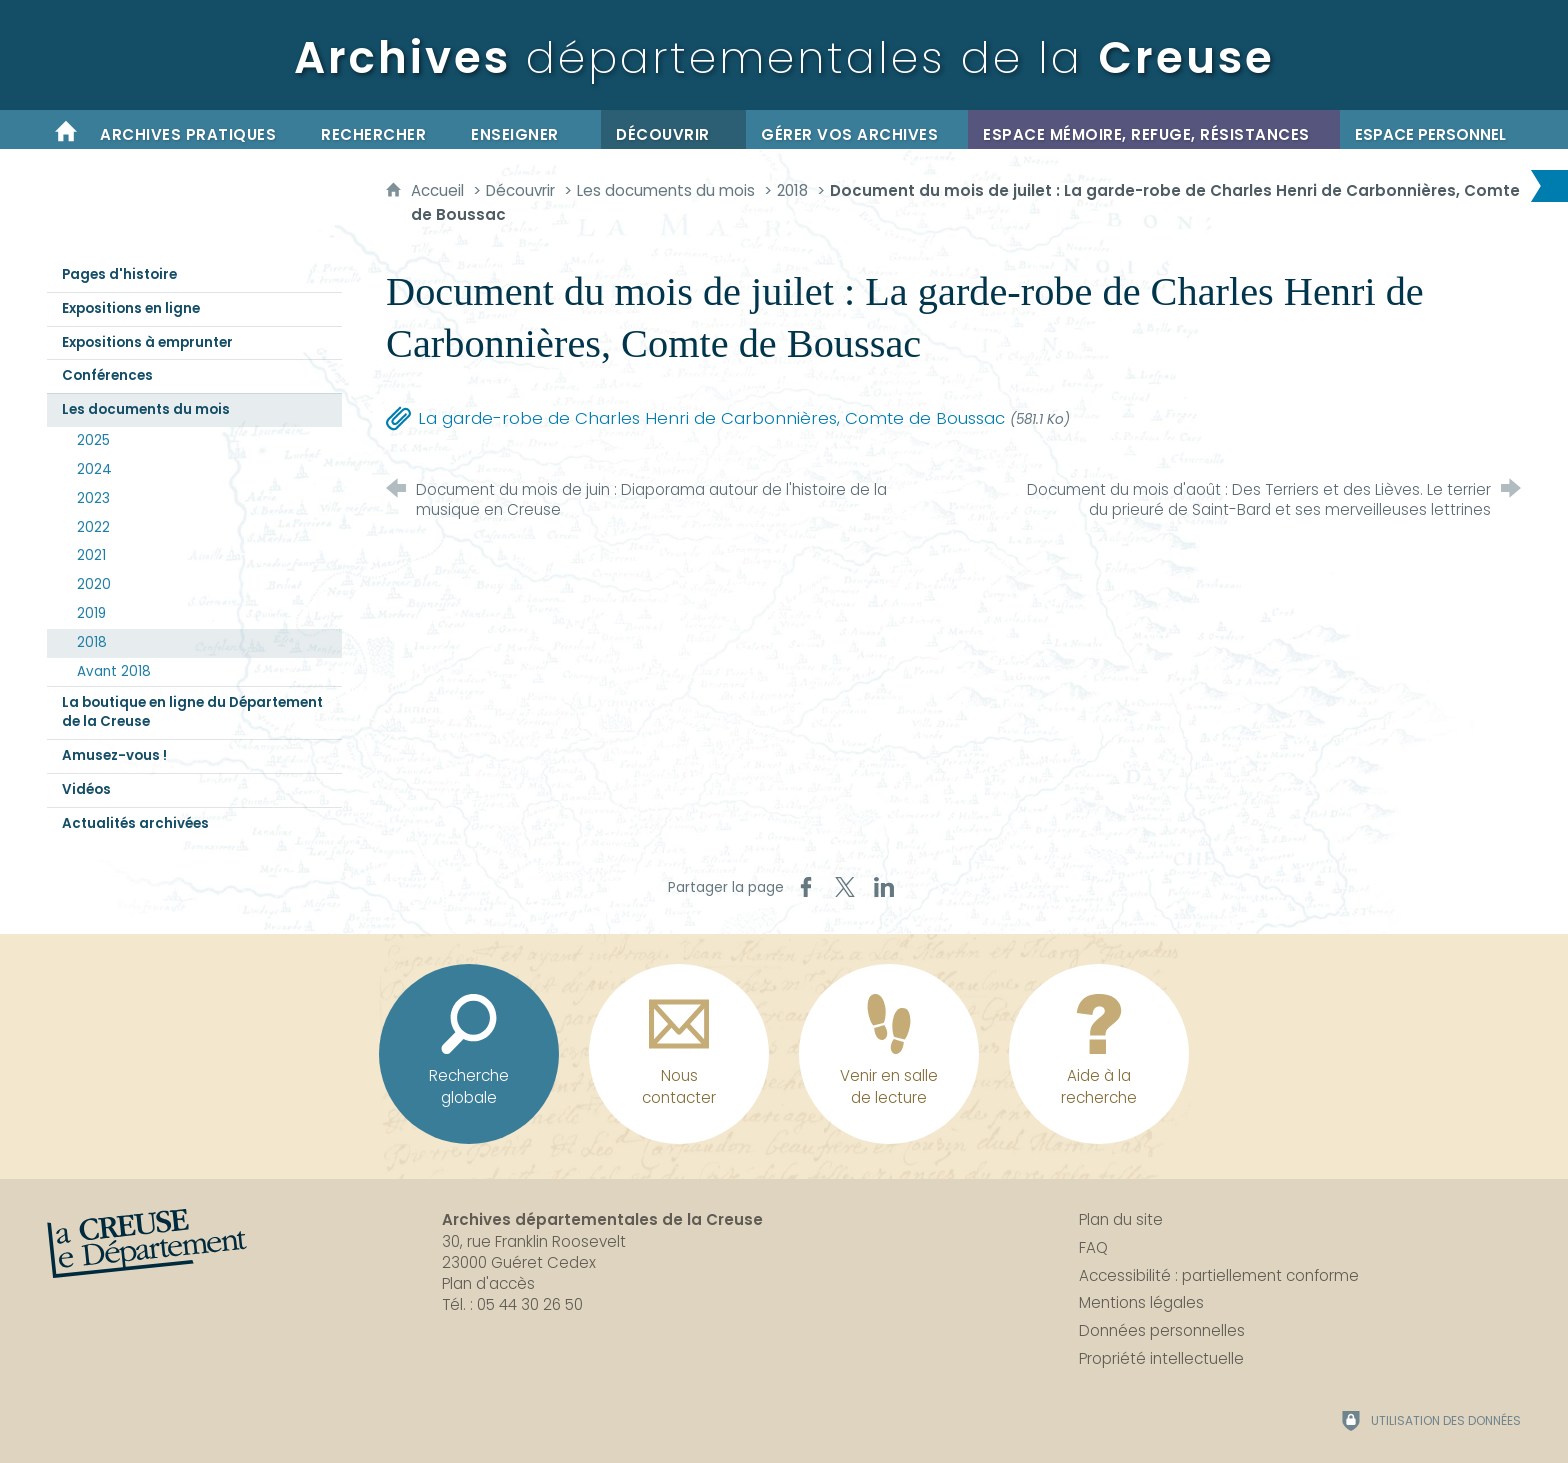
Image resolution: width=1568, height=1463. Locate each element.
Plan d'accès (488, 1283)
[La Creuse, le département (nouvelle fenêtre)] (147, 1244)
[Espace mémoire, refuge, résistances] (1154, 129)
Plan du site (1121, 1219)
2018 (792, 190)
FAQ (1093, 1247)
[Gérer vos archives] (857, 129)
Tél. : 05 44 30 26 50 (512, 1304)
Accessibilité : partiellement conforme (1219, 1275)
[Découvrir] (673, 129)
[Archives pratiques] (195, 129)
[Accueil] (66, 129)
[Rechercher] (381, 129)
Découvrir (520, 190)
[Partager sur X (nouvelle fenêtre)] (845, 887)
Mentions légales (1141, 1302)
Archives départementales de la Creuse (602, 1219)
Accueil (439, 190)
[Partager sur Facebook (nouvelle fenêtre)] (806, 887)
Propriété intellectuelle (1161, 1358)
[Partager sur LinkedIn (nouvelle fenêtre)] (884, 887)
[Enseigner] (528, 129)
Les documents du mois (666, 190)
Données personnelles (1162, 1330)
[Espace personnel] (1430, 129)
